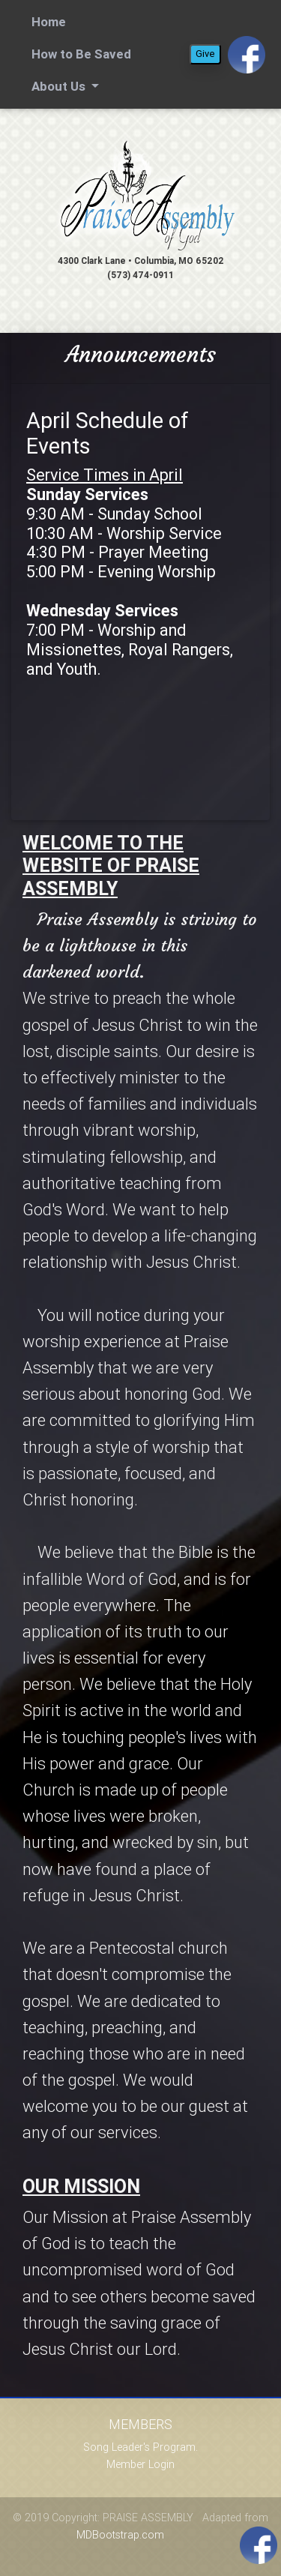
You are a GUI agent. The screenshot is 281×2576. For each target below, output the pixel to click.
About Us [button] (59, 86)
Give (205, 53)
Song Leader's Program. (140, 2447)
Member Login (140, 2464)
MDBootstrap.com (120, 2535)
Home (50, 21)
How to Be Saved (81, 54)
